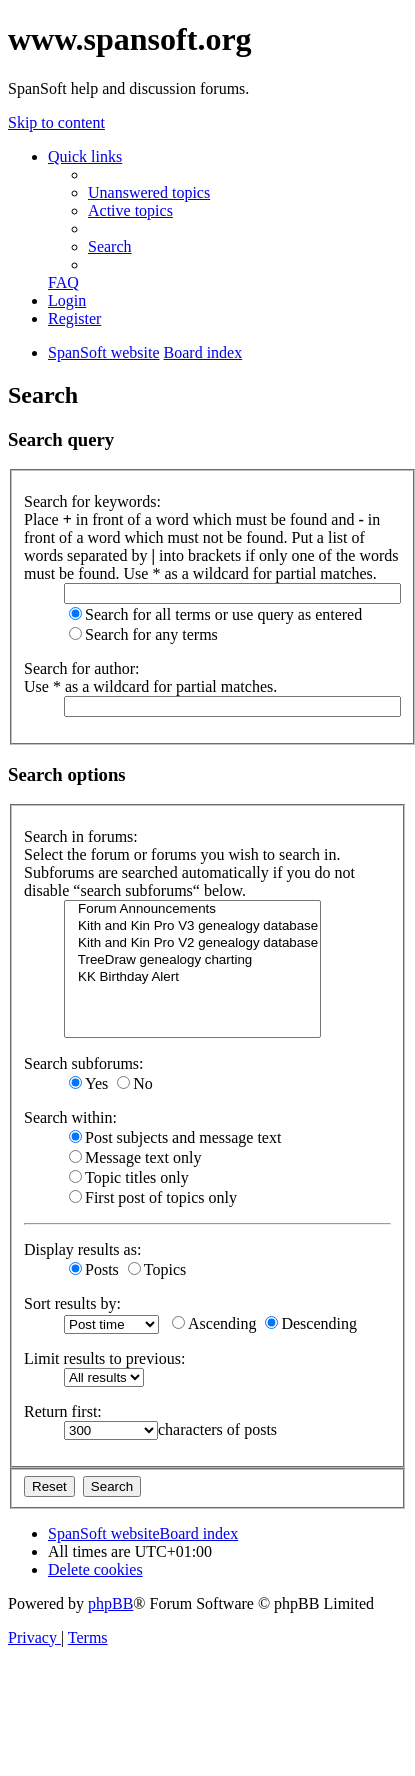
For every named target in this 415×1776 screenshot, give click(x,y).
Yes (88, 1083)
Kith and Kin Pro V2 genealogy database (192, 943)
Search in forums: (81, 836)
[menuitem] (149, 192)
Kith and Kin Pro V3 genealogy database (192, 926)
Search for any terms (143, 634)
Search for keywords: (92, 501)
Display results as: (82, 1249)
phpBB (110, 1603)
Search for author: (82, 668)
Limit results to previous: (104, 1358)
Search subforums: (84, 1063)
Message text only (135, 1157)
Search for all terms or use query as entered (215, 614)
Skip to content (56, 122)
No (135, 1083)
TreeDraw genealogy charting (192, 960)
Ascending (214, 1323)
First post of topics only (153, 1197)
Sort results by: (72, 1303)
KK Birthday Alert (192, 977)
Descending (311, 1323)
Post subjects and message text (175, 1137)
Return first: (63, 1411)
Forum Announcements (192, 909)
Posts (94, 1269)
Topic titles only (129, 1177)
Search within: (70, 1117)
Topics (157, 1269)
